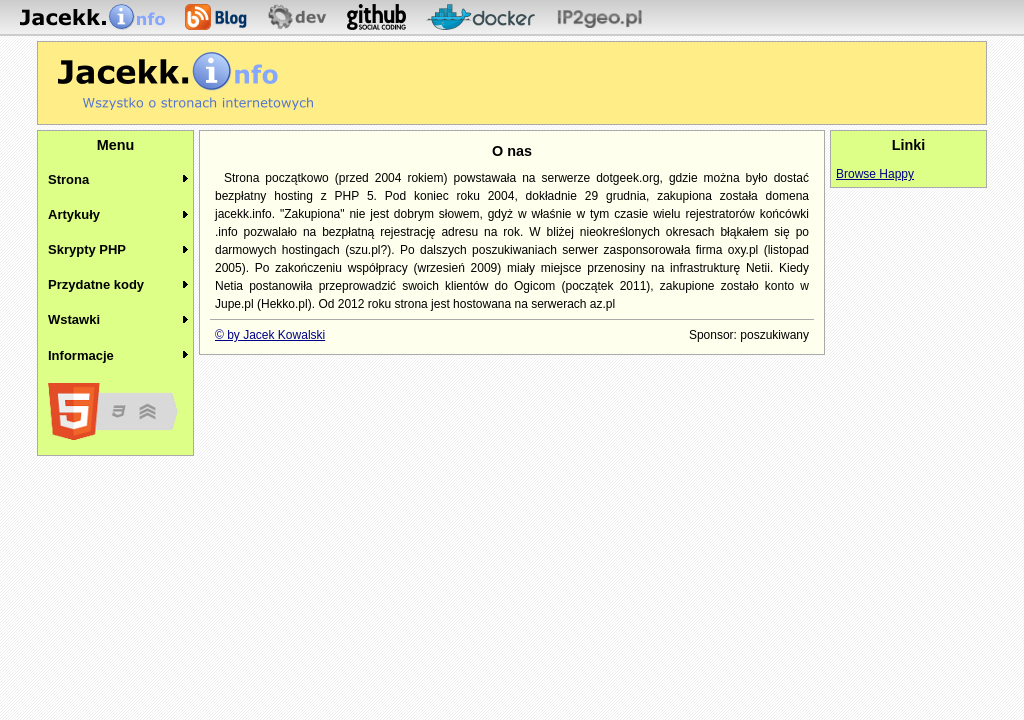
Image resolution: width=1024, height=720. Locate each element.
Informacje (81, 355)
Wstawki (74, 319)
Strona (68, 179)
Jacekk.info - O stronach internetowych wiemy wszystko (185, 81)
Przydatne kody (96, 284)
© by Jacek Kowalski (270, 335)
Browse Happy (875, 174)
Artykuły (74, 214)
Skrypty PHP (87, 249)
